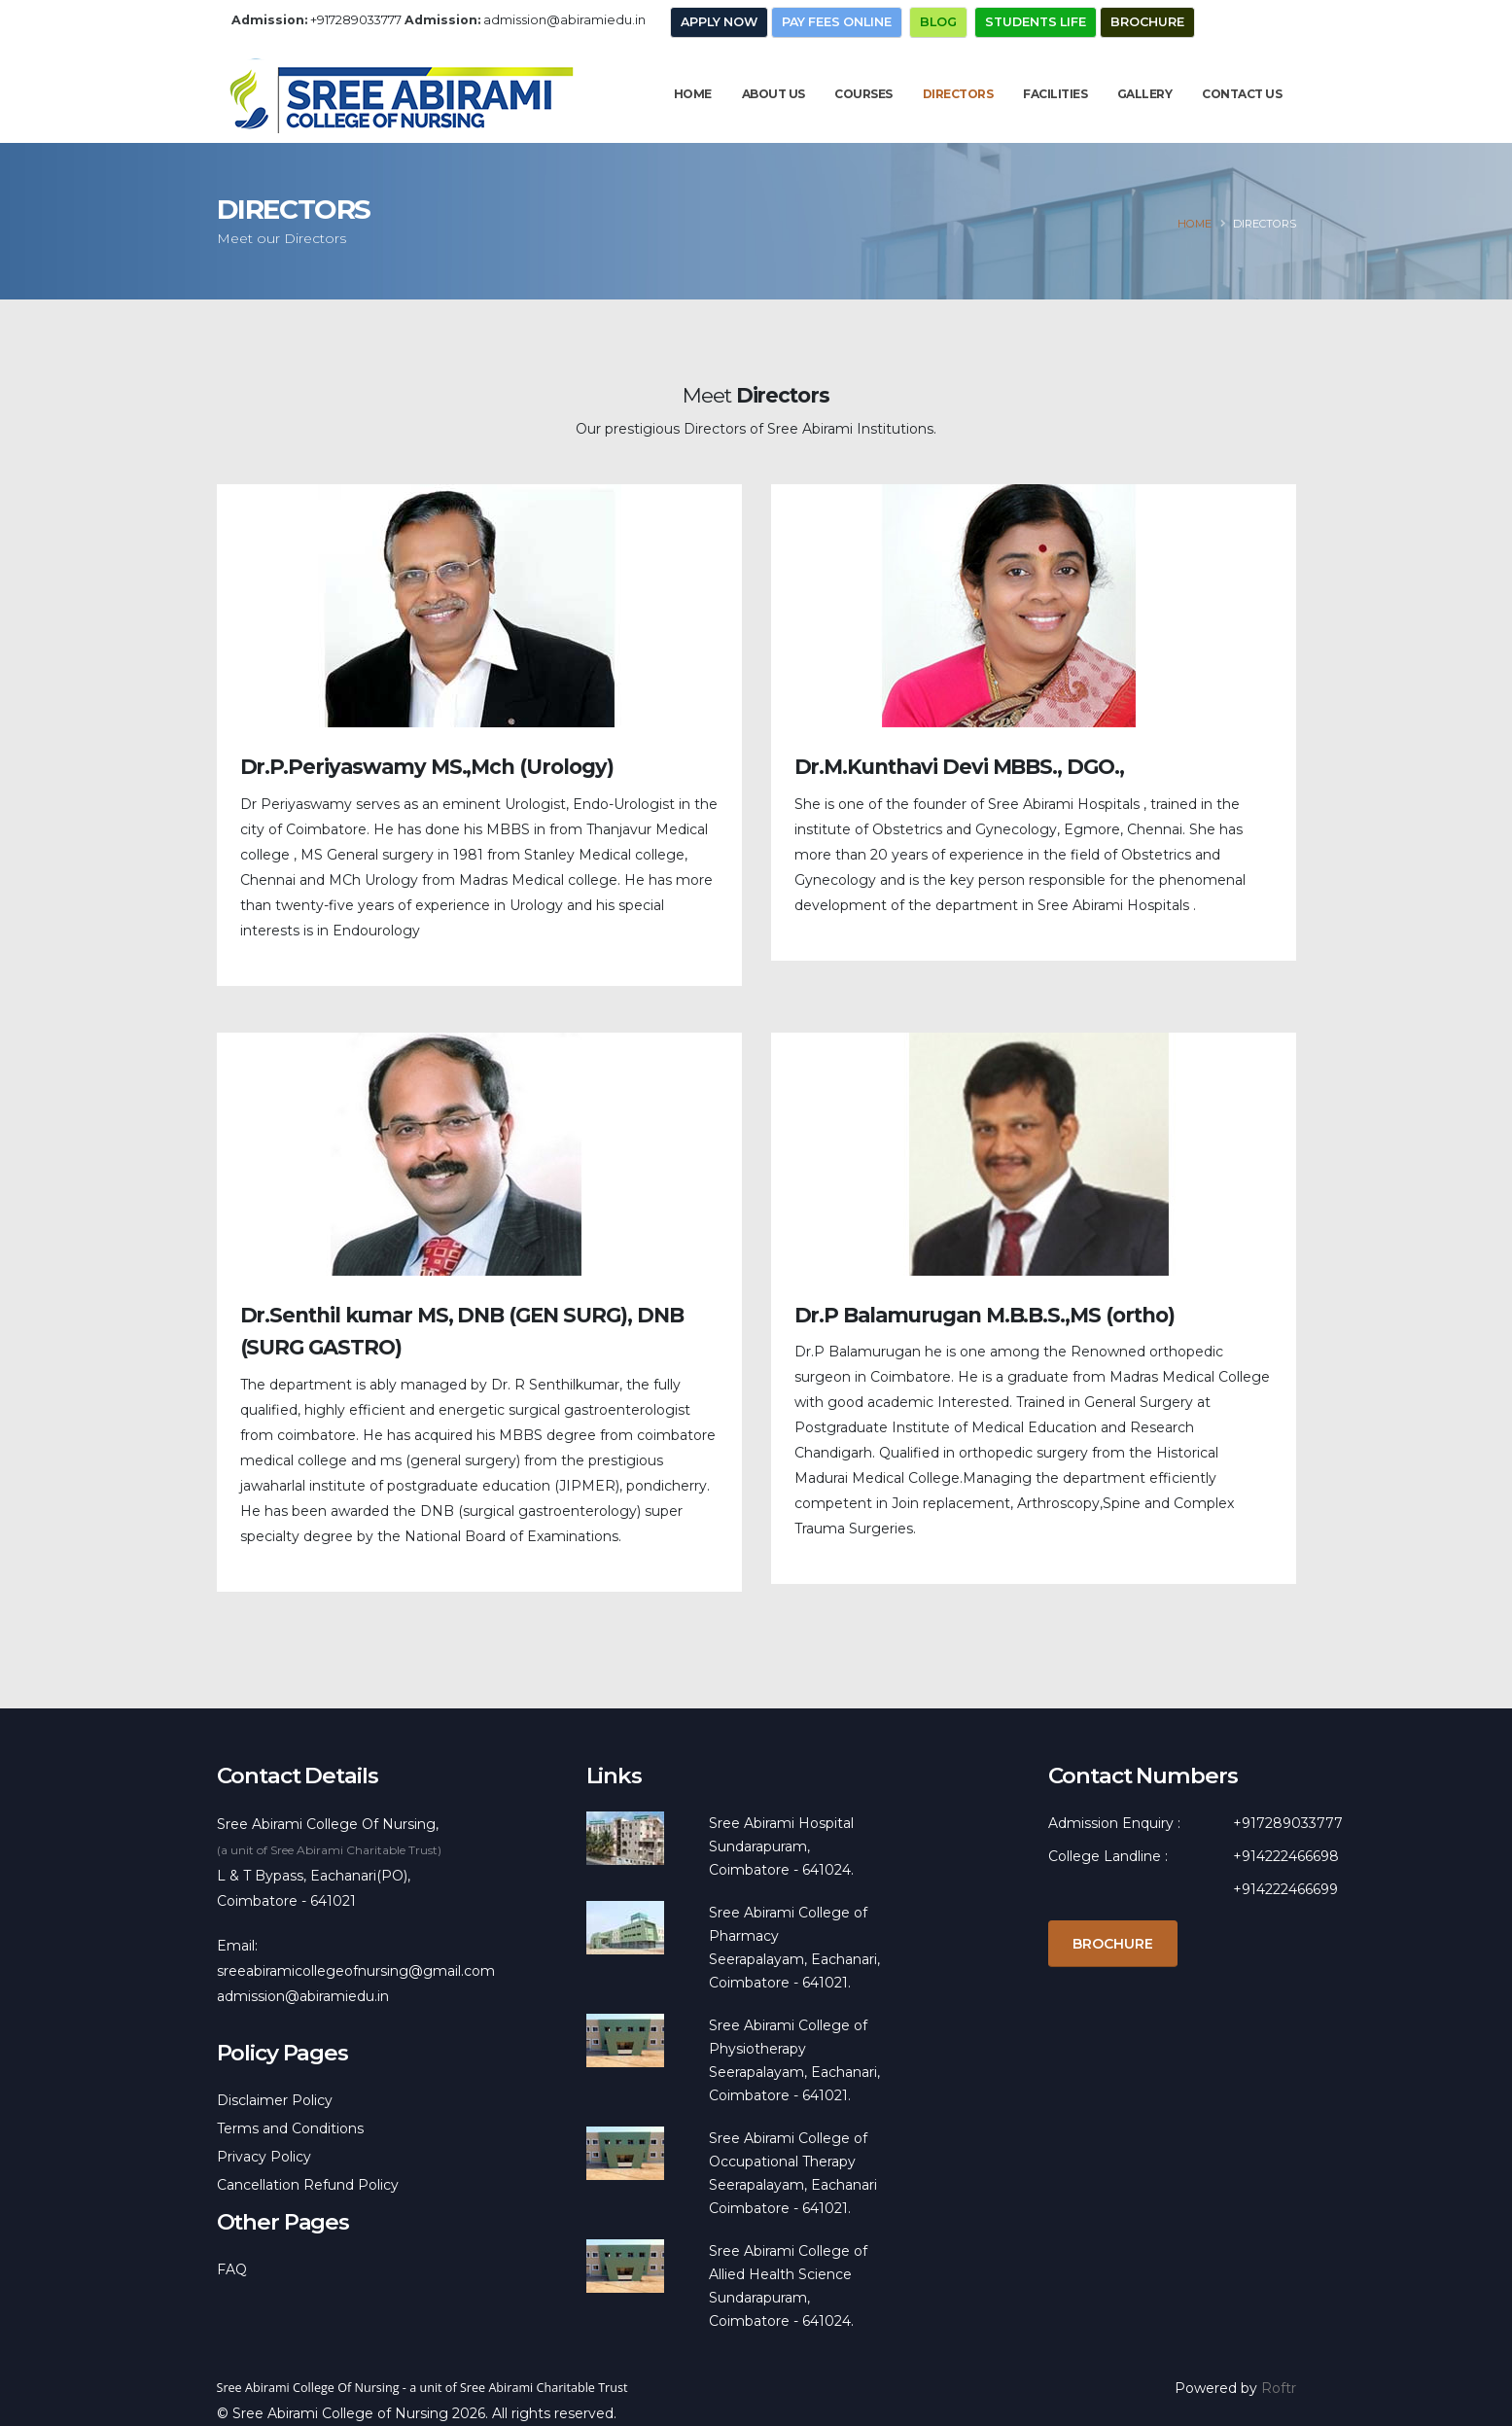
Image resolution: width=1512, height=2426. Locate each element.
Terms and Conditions (290, 2128)
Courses (863, 94)
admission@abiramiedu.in (564, 20)
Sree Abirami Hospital (781, 1823)
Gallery (1145, 94)
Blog (938, 22)
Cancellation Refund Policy (308, 2185)
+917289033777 (356, 20)
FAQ (232, 2269)
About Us (773, 94)
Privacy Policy (264, 2156)
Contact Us (1242, 94)
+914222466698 (1286, 1856)
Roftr (1278, 2388)
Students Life (1035, 22)
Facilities (1055, 94)
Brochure (1147, 22)
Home (693, 94)
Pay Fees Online (837, 22)
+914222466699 (1285, 1889)
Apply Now (719, 22)
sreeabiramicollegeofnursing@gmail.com (356, 1971)
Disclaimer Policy (275, 2100)
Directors (958, 94)
